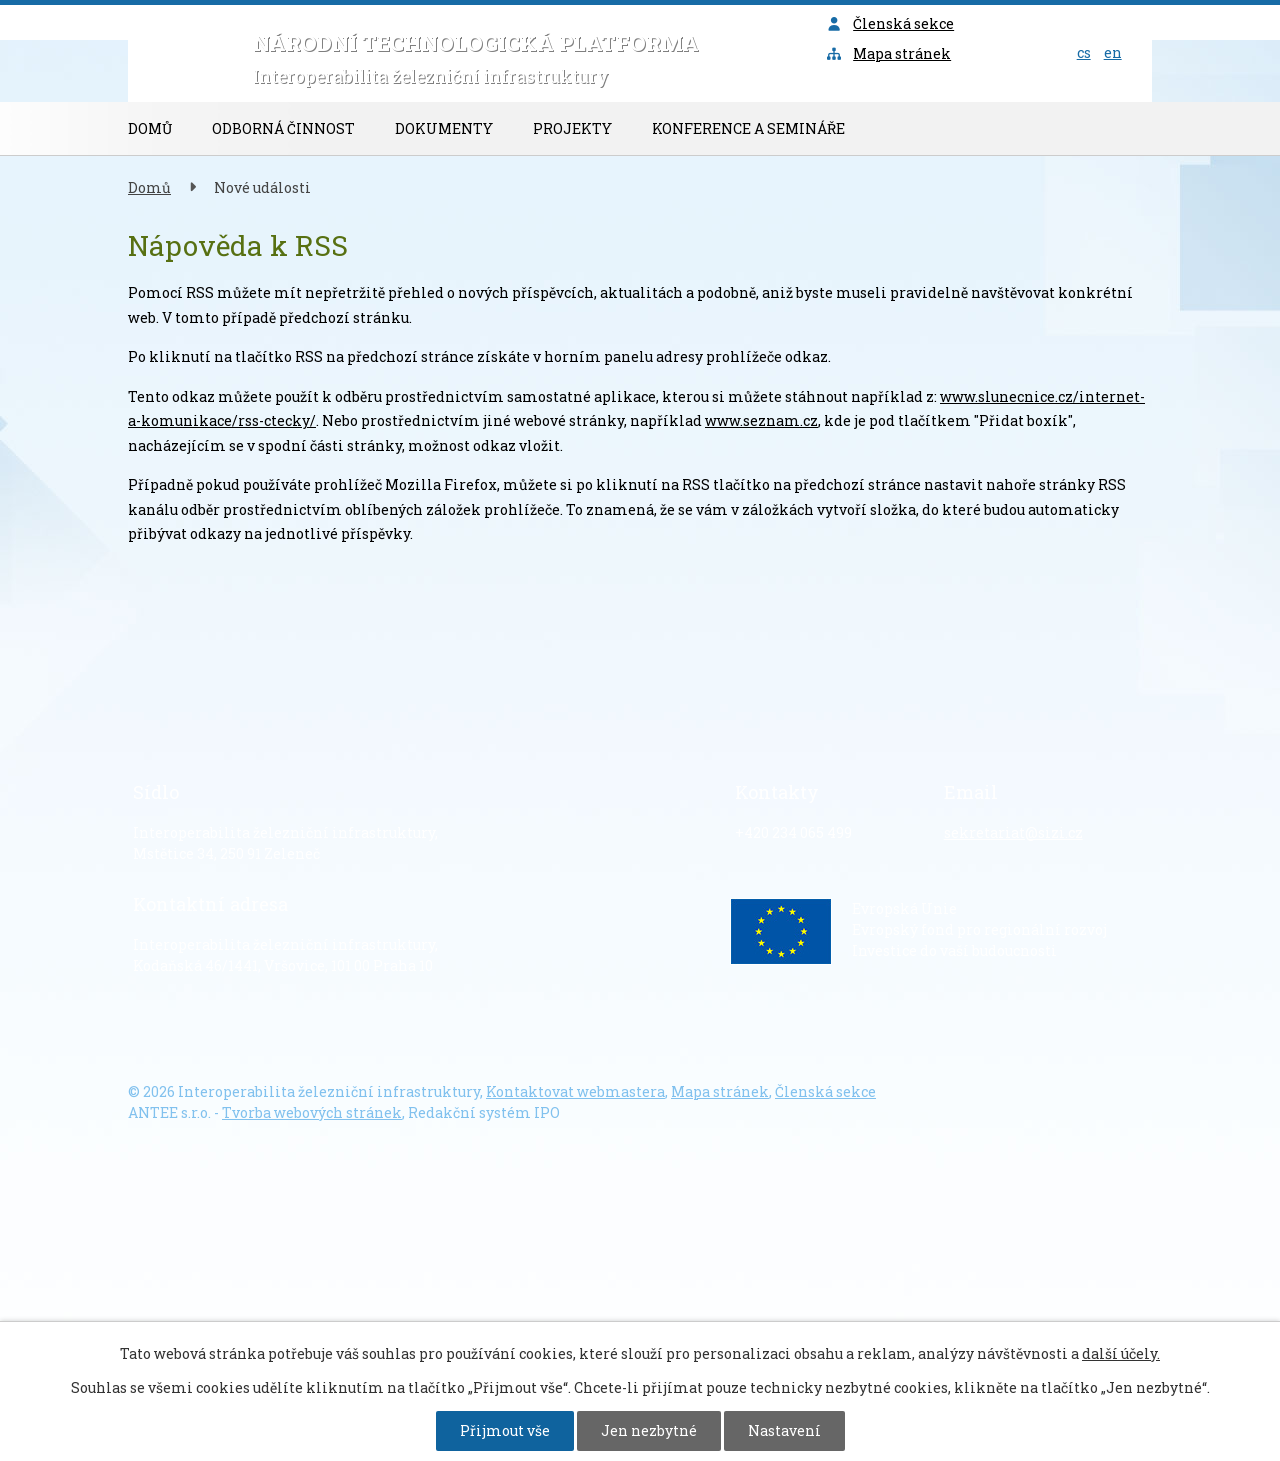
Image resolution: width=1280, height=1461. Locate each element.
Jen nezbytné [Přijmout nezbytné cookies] (649, 1430)
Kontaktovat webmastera (575, 1091)
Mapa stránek (889, 53)
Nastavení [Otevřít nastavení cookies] (784, 1430)
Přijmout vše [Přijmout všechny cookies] (505, 1430)
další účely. (1121, 1353)
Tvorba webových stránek (312, 1112)
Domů (150, 128)
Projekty (572, 128)
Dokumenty (444, 128)
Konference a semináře (748, 128)
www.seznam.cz (761, 420)
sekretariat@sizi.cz (1013, 832)
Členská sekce (890, 23)
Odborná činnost (283, 128)
